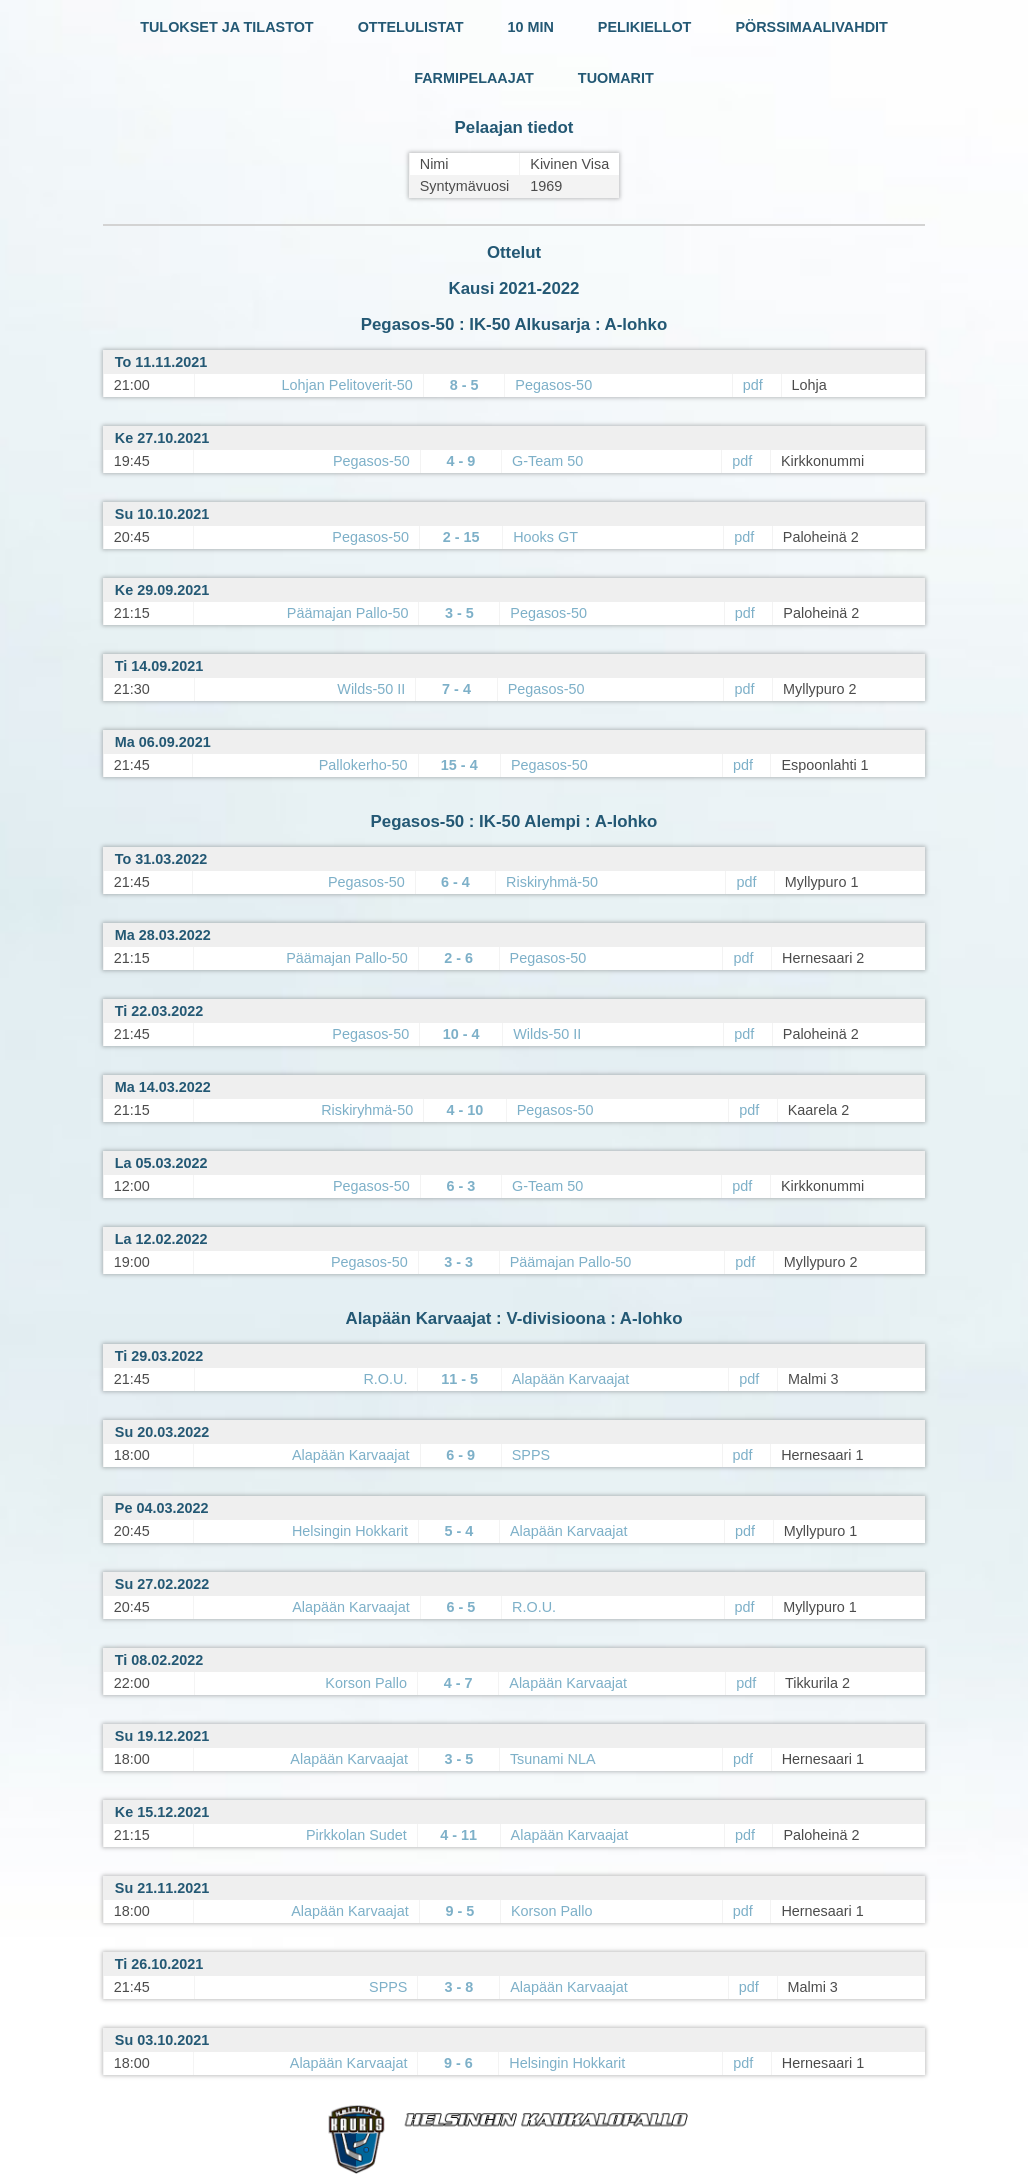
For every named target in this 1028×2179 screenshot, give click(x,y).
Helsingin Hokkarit (350, 1531)
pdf (753, 385)
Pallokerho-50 (363, 765)
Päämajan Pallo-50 (348, 613)
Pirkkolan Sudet (356, 1835)
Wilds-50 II (371, 689)
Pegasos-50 (553, 385)
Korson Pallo (366, 1683)
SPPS (531, 1455)
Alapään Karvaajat (571, 1379)
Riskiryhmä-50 (552, 882)
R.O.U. (385, 1379)
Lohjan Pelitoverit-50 (347, 385)
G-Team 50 (547, 461)
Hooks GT (545, 537)
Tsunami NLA (553, 1759)
